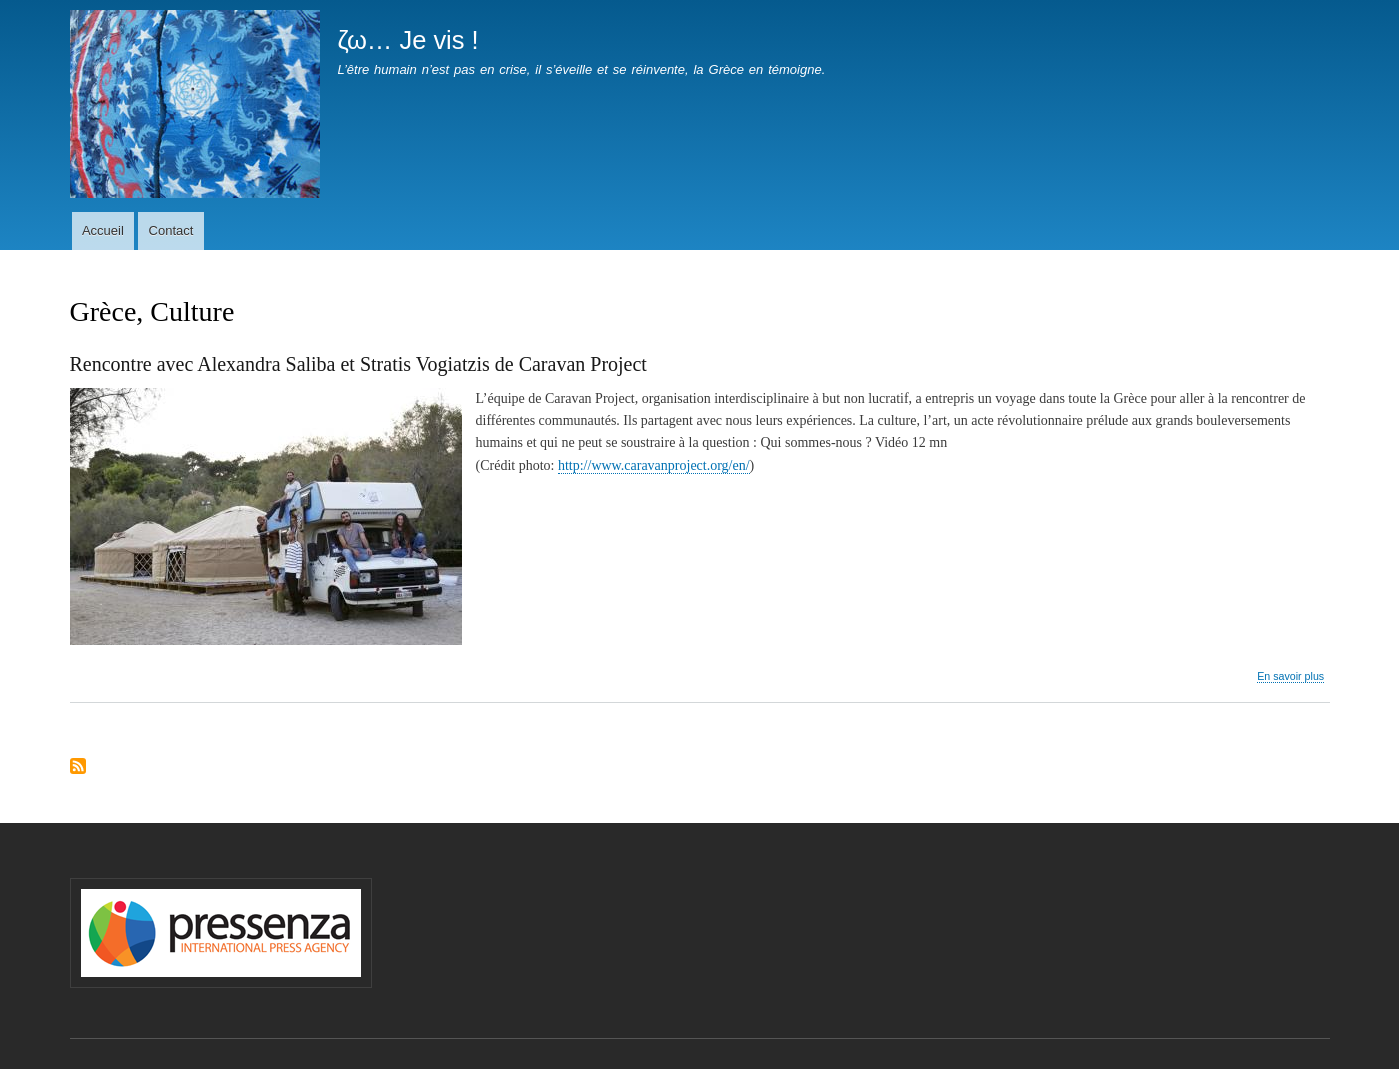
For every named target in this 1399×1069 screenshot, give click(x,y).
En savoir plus (1290, 676)
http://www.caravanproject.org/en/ (654, 465)
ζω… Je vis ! (407, 40)
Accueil (103, 230)
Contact (171, 230)
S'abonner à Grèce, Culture (78, 767)
